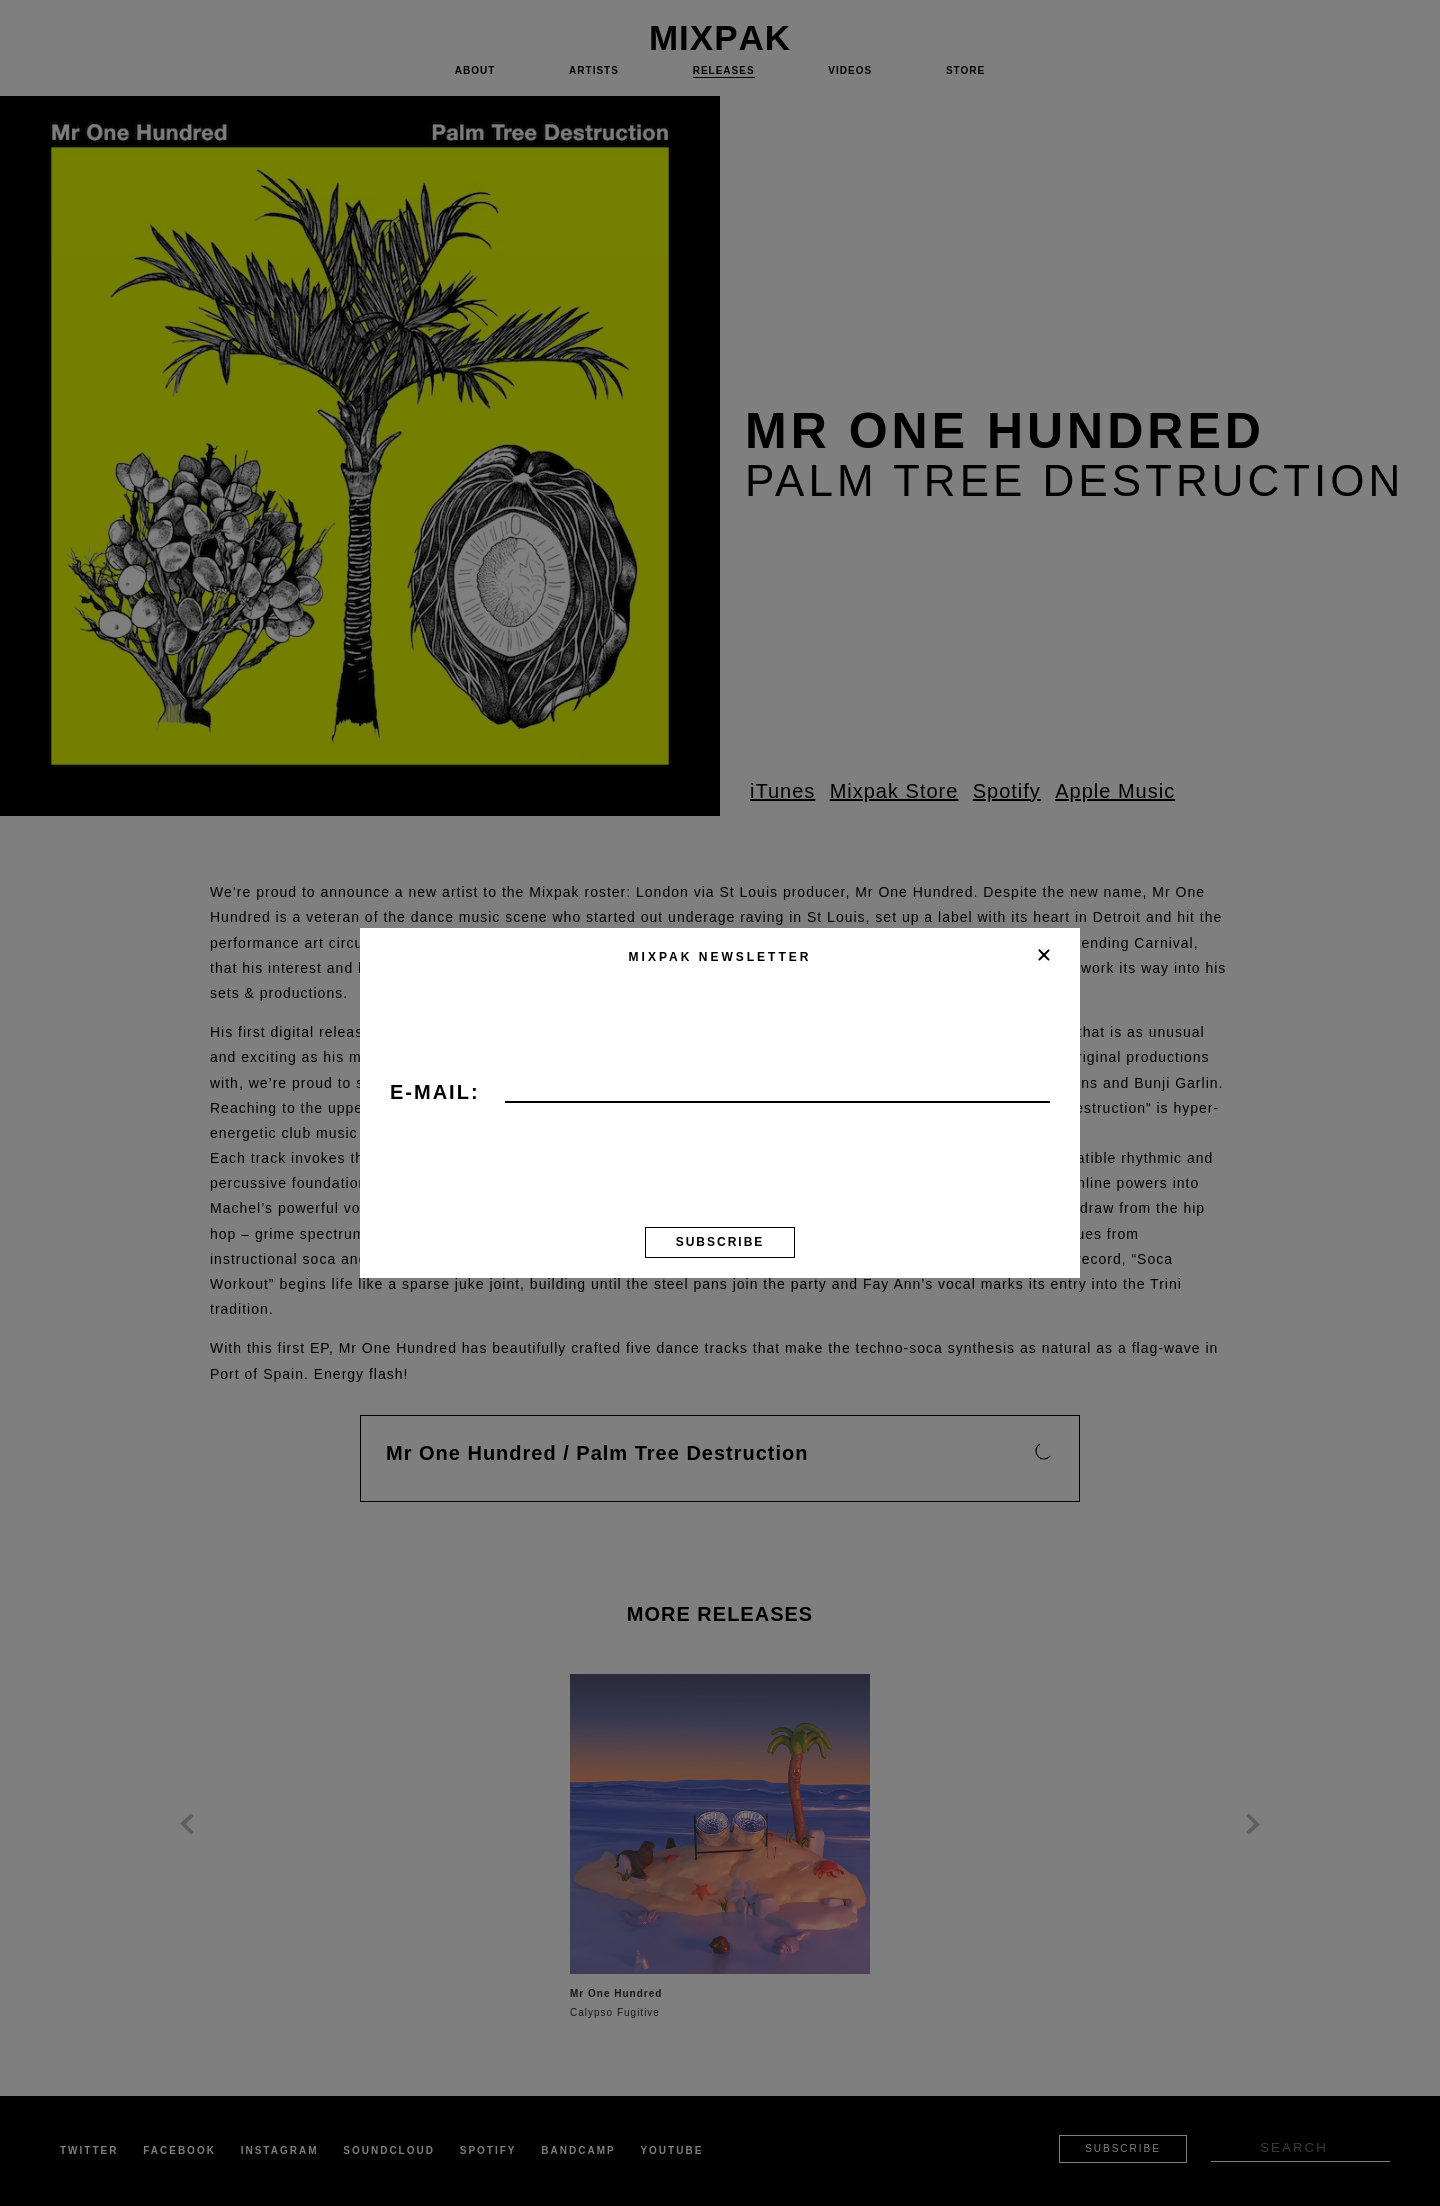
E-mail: (435, 1093)
